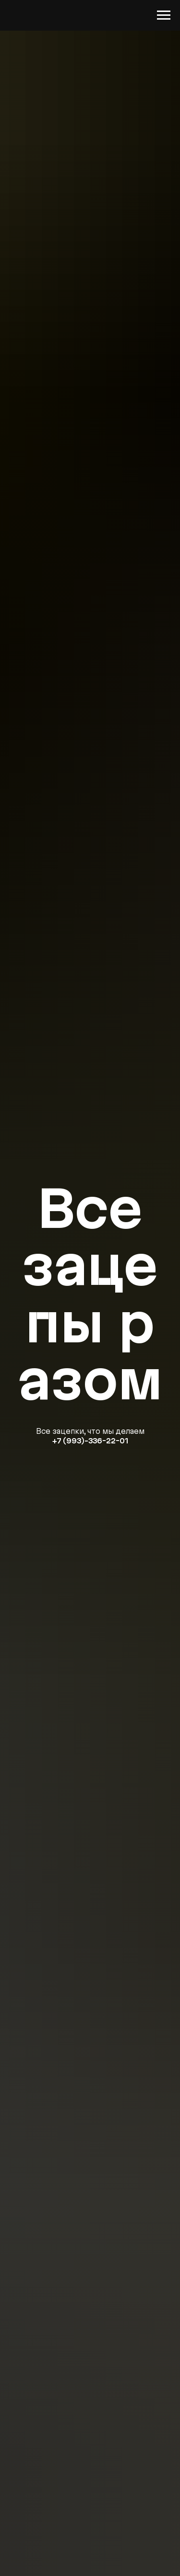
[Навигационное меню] (163, 15)
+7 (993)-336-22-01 (90, 1441)
